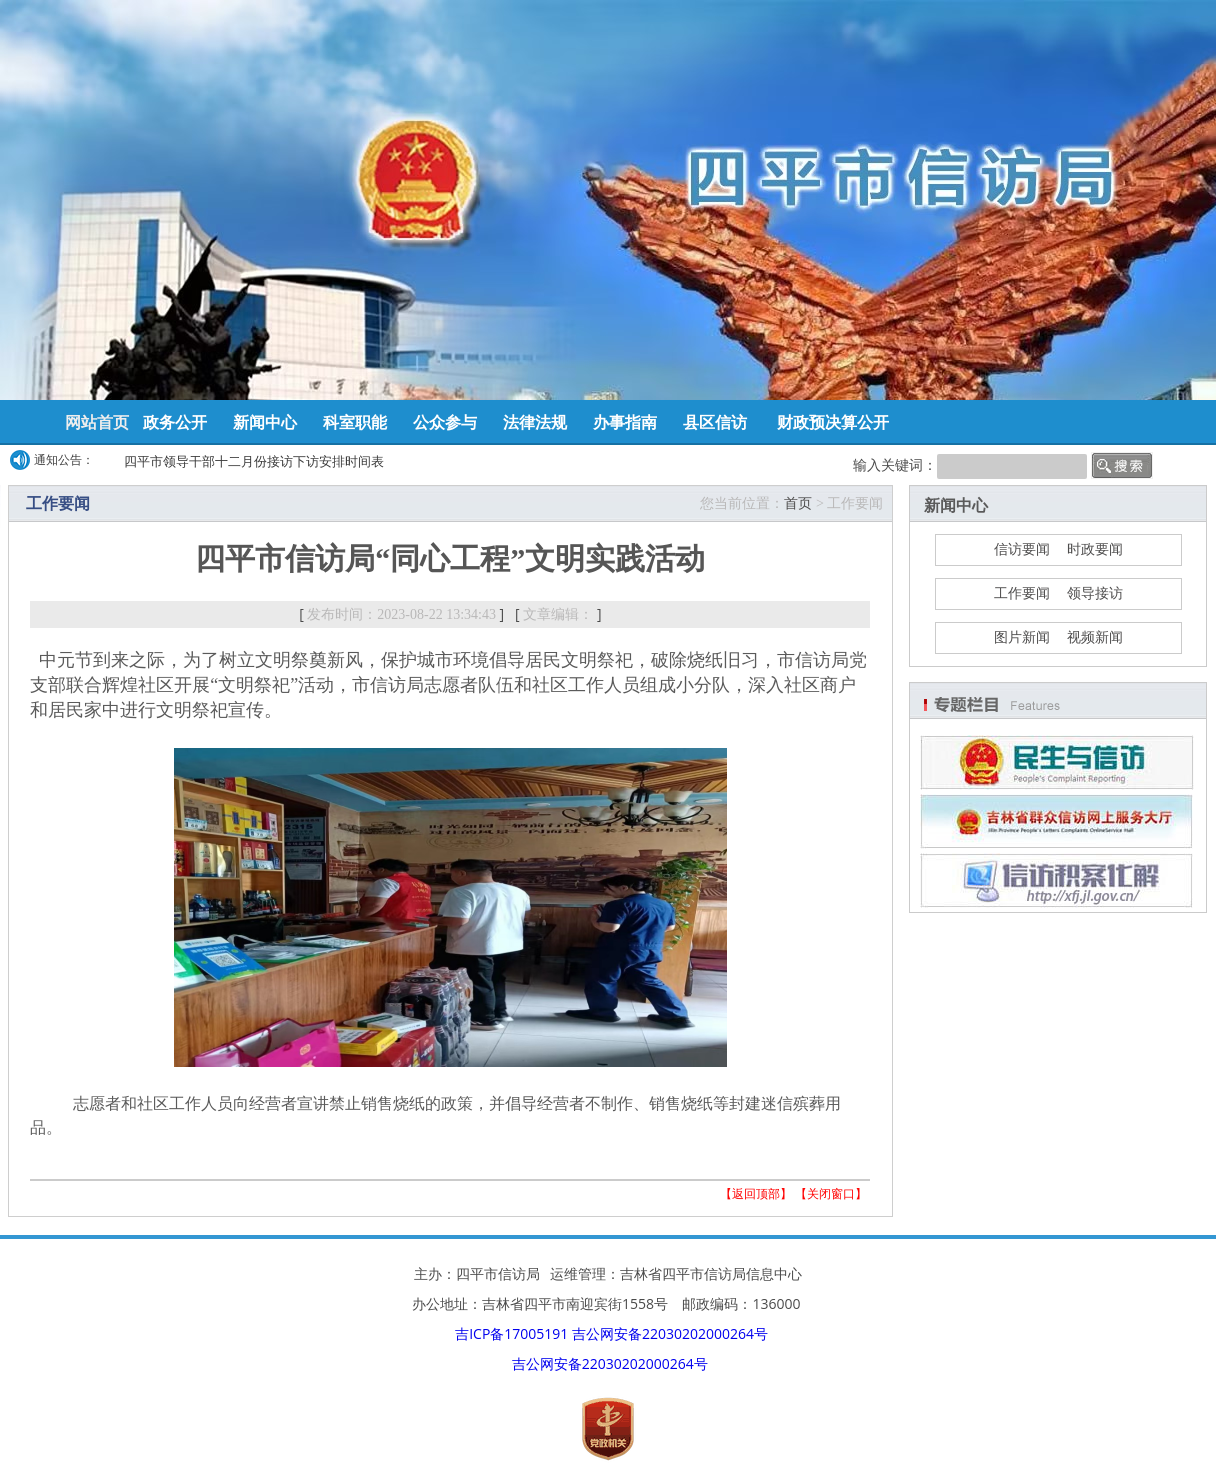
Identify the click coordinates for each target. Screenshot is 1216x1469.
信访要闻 (1022, 549)
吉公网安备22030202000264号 (670, 1333)
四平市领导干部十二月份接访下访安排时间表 (254, 461)
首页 (798, 503)
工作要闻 (1022, 593)
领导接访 (1095, 593)
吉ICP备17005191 (511, 1333)
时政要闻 (1095, 549)
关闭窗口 (831, 1193)
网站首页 (97, 422)
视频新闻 (1095, 637)
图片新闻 (1022, 637)
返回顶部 (756, 1193)
